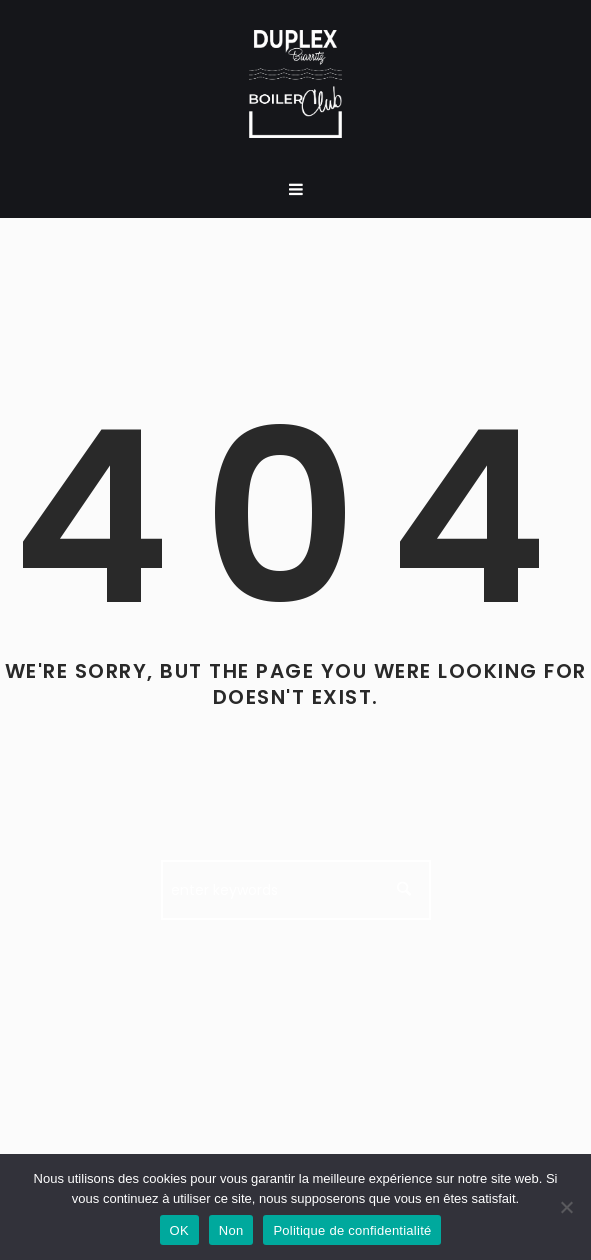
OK (179, 1230)
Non (231, 1230)
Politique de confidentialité (352, 1230)
